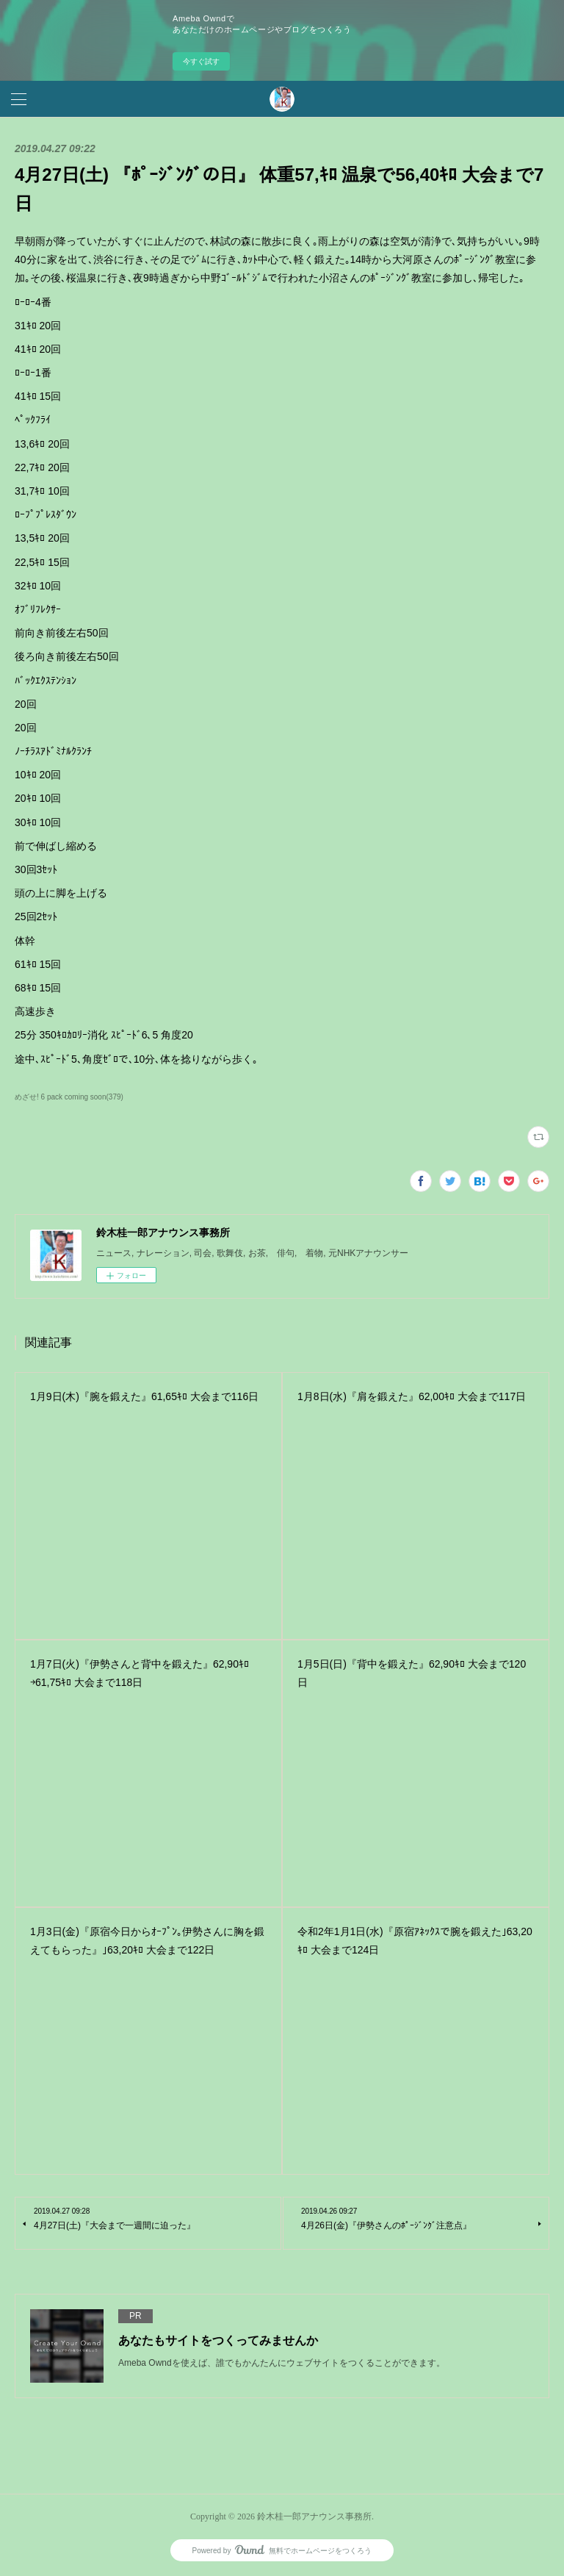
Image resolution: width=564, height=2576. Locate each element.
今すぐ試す (201, 61)
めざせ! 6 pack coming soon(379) (69, 1097)
